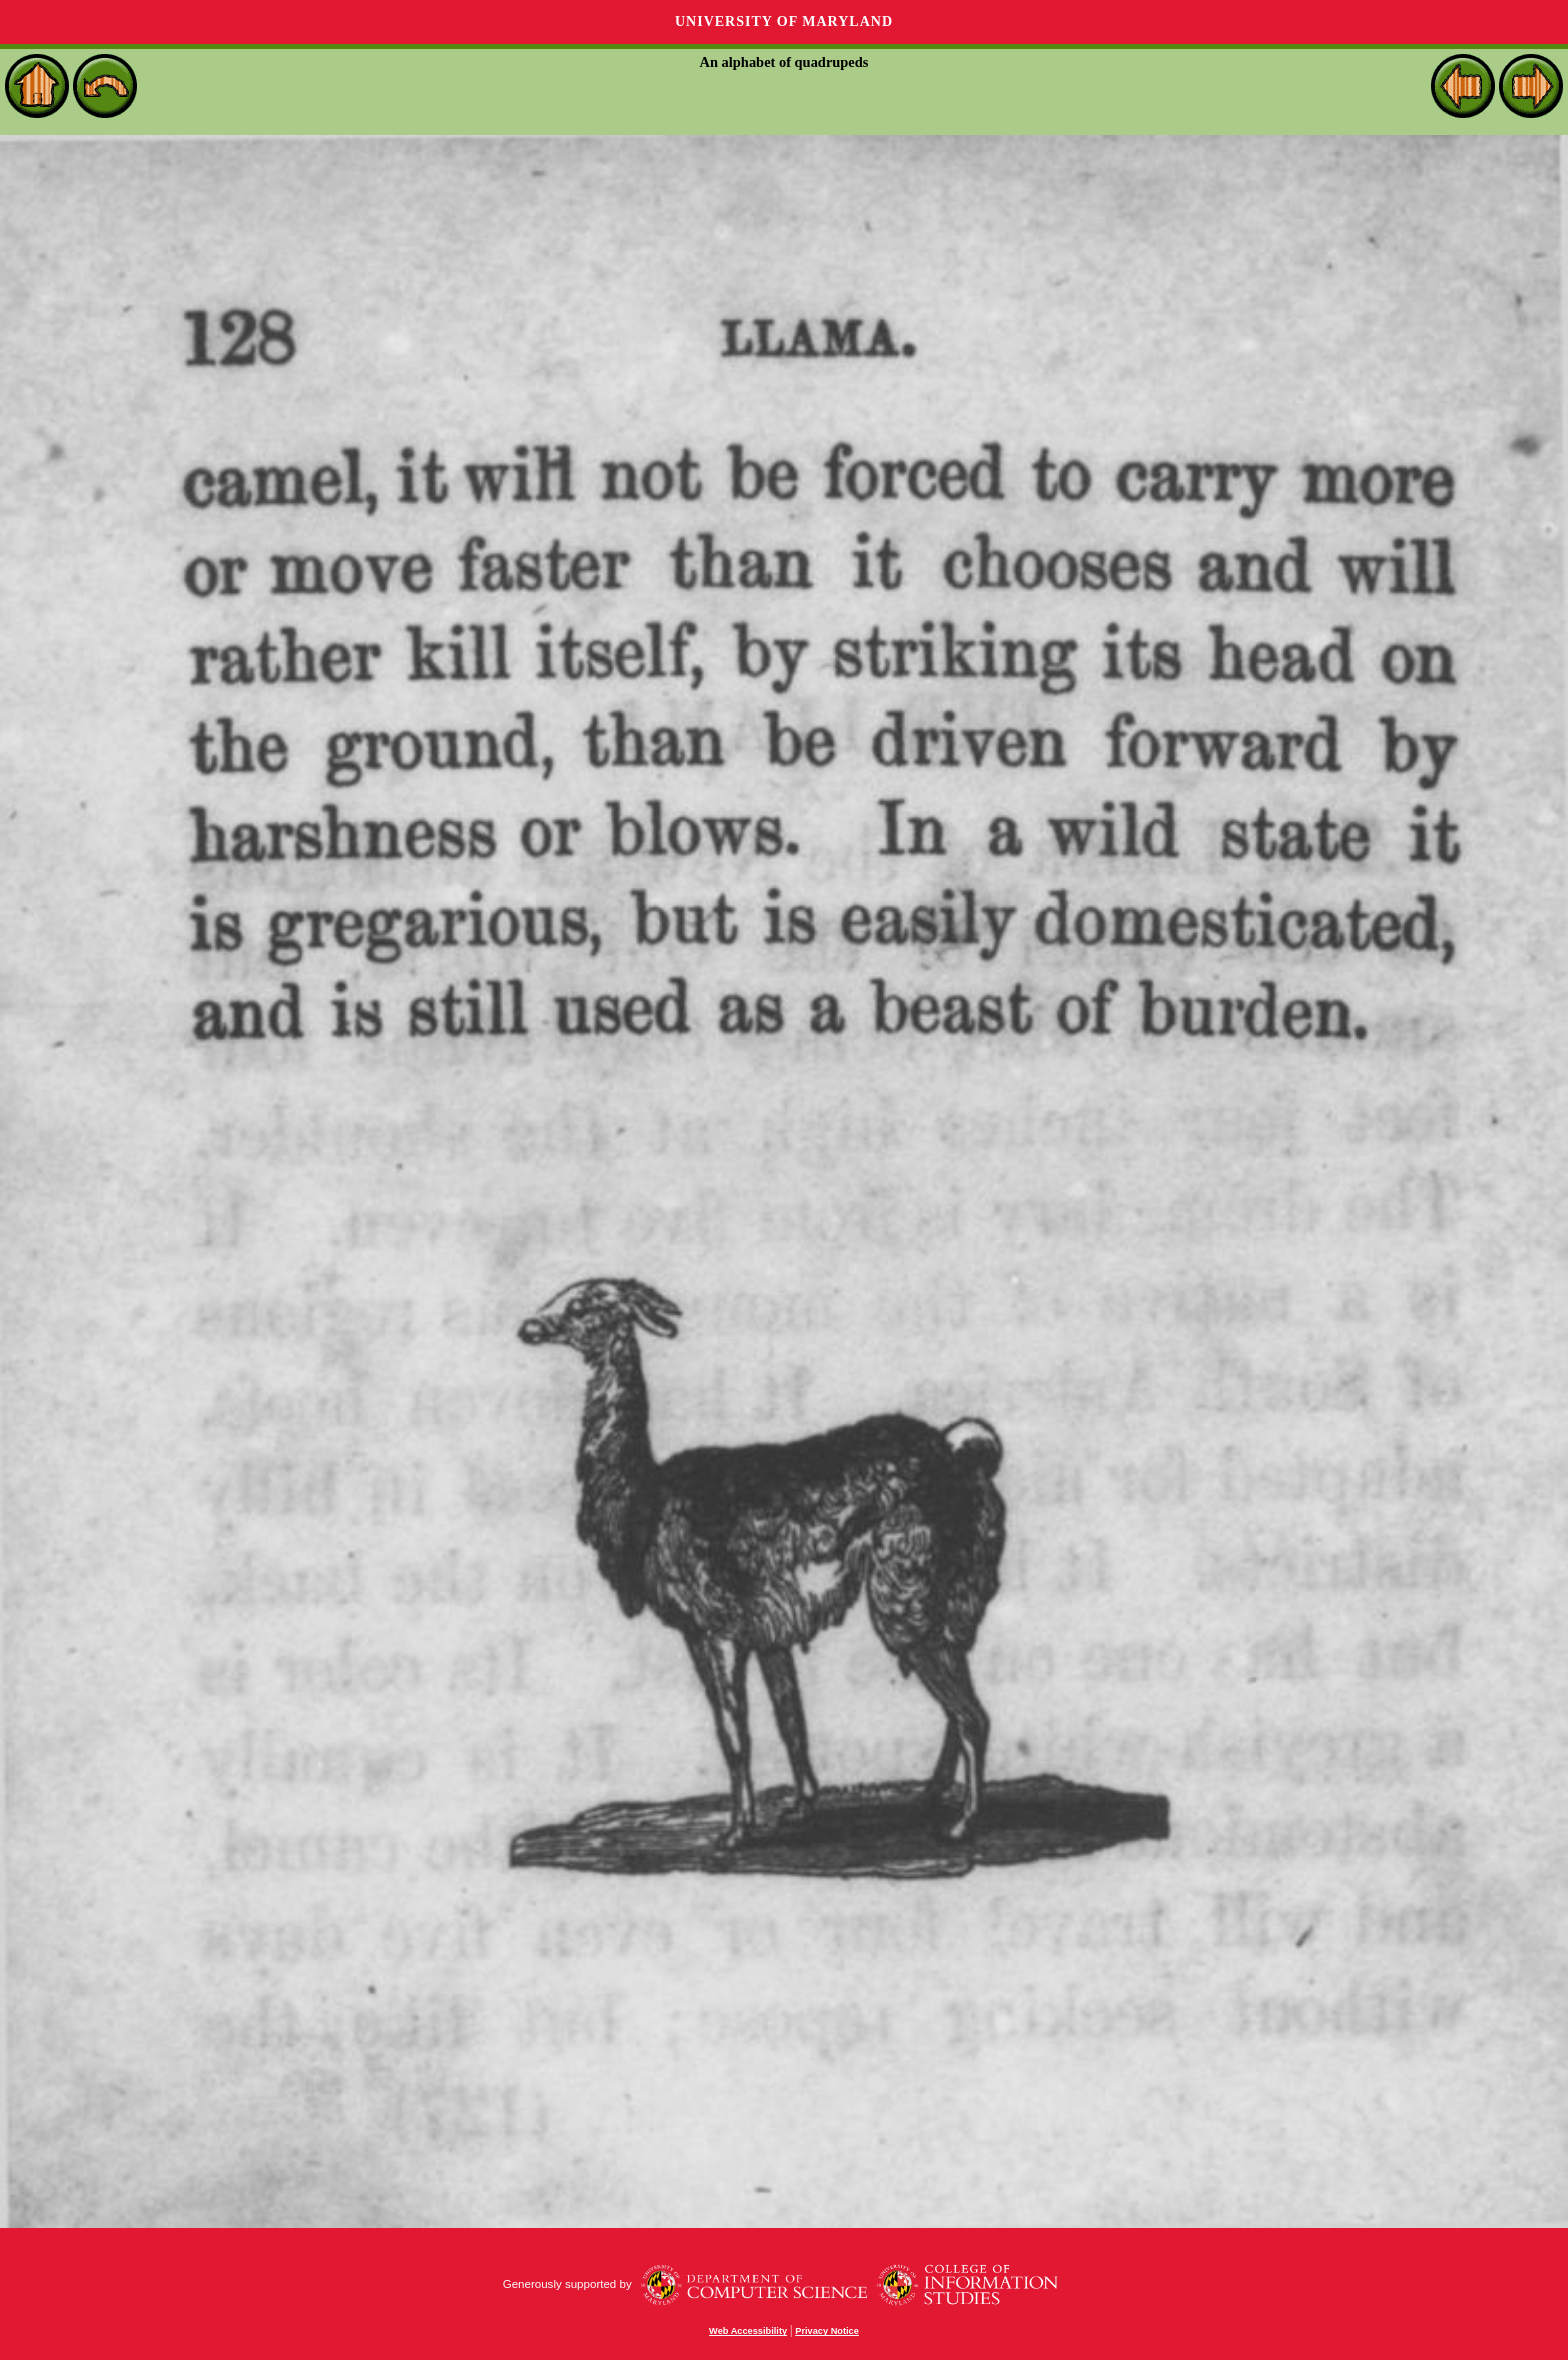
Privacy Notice (827, 2331)
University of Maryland (784, 21)
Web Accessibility (748, 2331)
